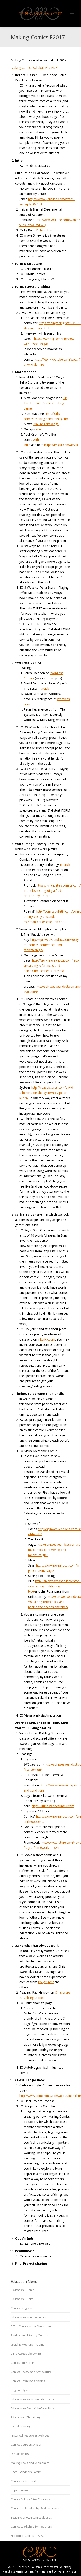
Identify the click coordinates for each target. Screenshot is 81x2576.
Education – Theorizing (25, 2417)
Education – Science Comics (29, 2317)
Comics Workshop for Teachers (31, 2527)
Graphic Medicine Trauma (27, 2344)
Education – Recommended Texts (32, 2399)
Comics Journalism (23, 2363)
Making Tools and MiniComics (30, 2463)
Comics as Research (24, 2481)
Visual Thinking (20, 2426)
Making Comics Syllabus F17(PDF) (34, 67)
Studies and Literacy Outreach (30, 2335)
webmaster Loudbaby (57, 2567)
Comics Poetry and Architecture (31, 2372)
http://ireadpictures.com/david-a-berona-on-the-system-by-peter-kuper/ (46, 1092)
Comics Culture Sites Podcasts (30, 2499)
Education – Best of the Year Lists (32, 2408)
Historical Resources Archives (30, 2435)
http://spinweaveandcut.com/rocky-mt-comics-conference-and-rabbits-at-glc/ (52, 945)
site (38, 429)
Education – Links (22, 2299)
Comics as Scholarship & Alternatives (35, 2508)
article (46, 688)
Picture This (44, 230)
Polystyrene (46, 1982)
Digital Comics (20, 2454)
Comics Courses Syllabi (26, 2445)
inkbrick (65, 864)
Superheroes (19, 2490)
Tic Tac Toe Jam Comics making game (45, 403)
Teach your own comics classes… (32, 2517)
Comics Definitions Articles (28, 2381)
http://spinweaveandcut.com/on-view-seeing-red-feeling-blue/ (54, 1586)
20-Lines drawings (46, 424)
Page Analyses (20, 2390)
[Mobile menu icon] (72, 13)
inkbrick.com (46, 1339)
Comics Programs (22, 2308)
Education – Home (22, 2290)
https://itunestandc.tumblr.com (53, 1806)
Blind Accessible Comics (26, 2353)
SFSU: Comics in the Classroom (31, 2326)
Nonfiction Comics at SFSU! (28, 2536)
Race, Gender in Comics (26, 2472)
